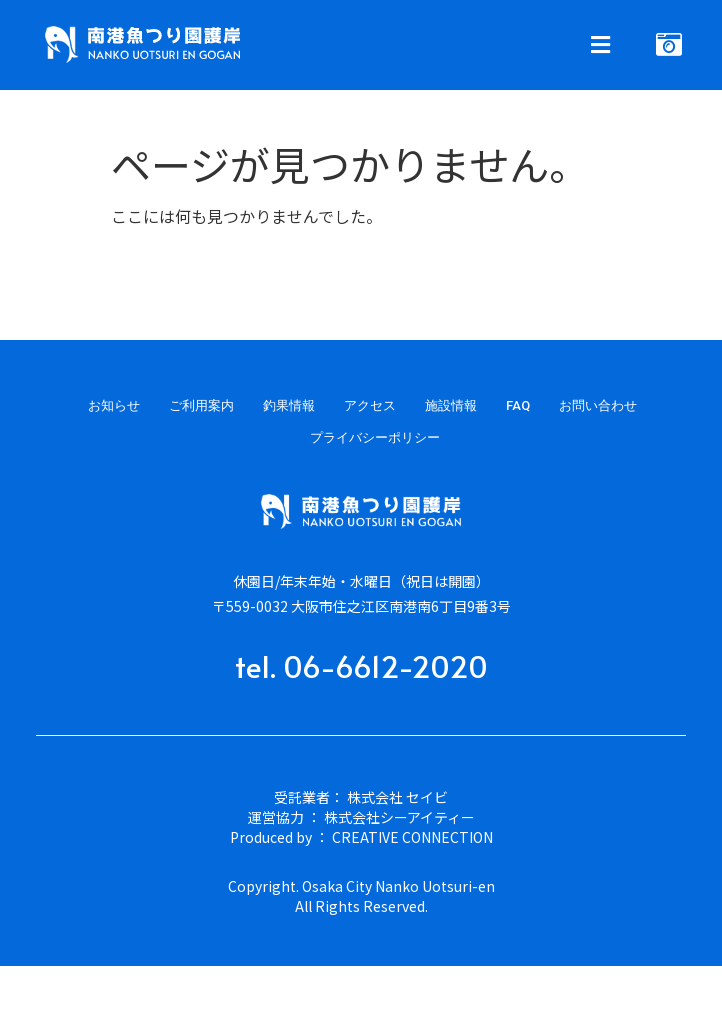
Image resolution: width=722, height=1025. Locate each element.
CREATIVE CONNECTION (412, 837)
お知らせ (114, 405)
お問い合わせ (598, 405)
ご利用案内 (201, 405)
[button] (489, 45)
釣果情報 (289, 405)
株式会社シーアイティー (399, 817)
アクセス (370, 405)
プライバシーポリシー (375, 437)
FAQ (518, 405)
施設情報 (451, 405)
